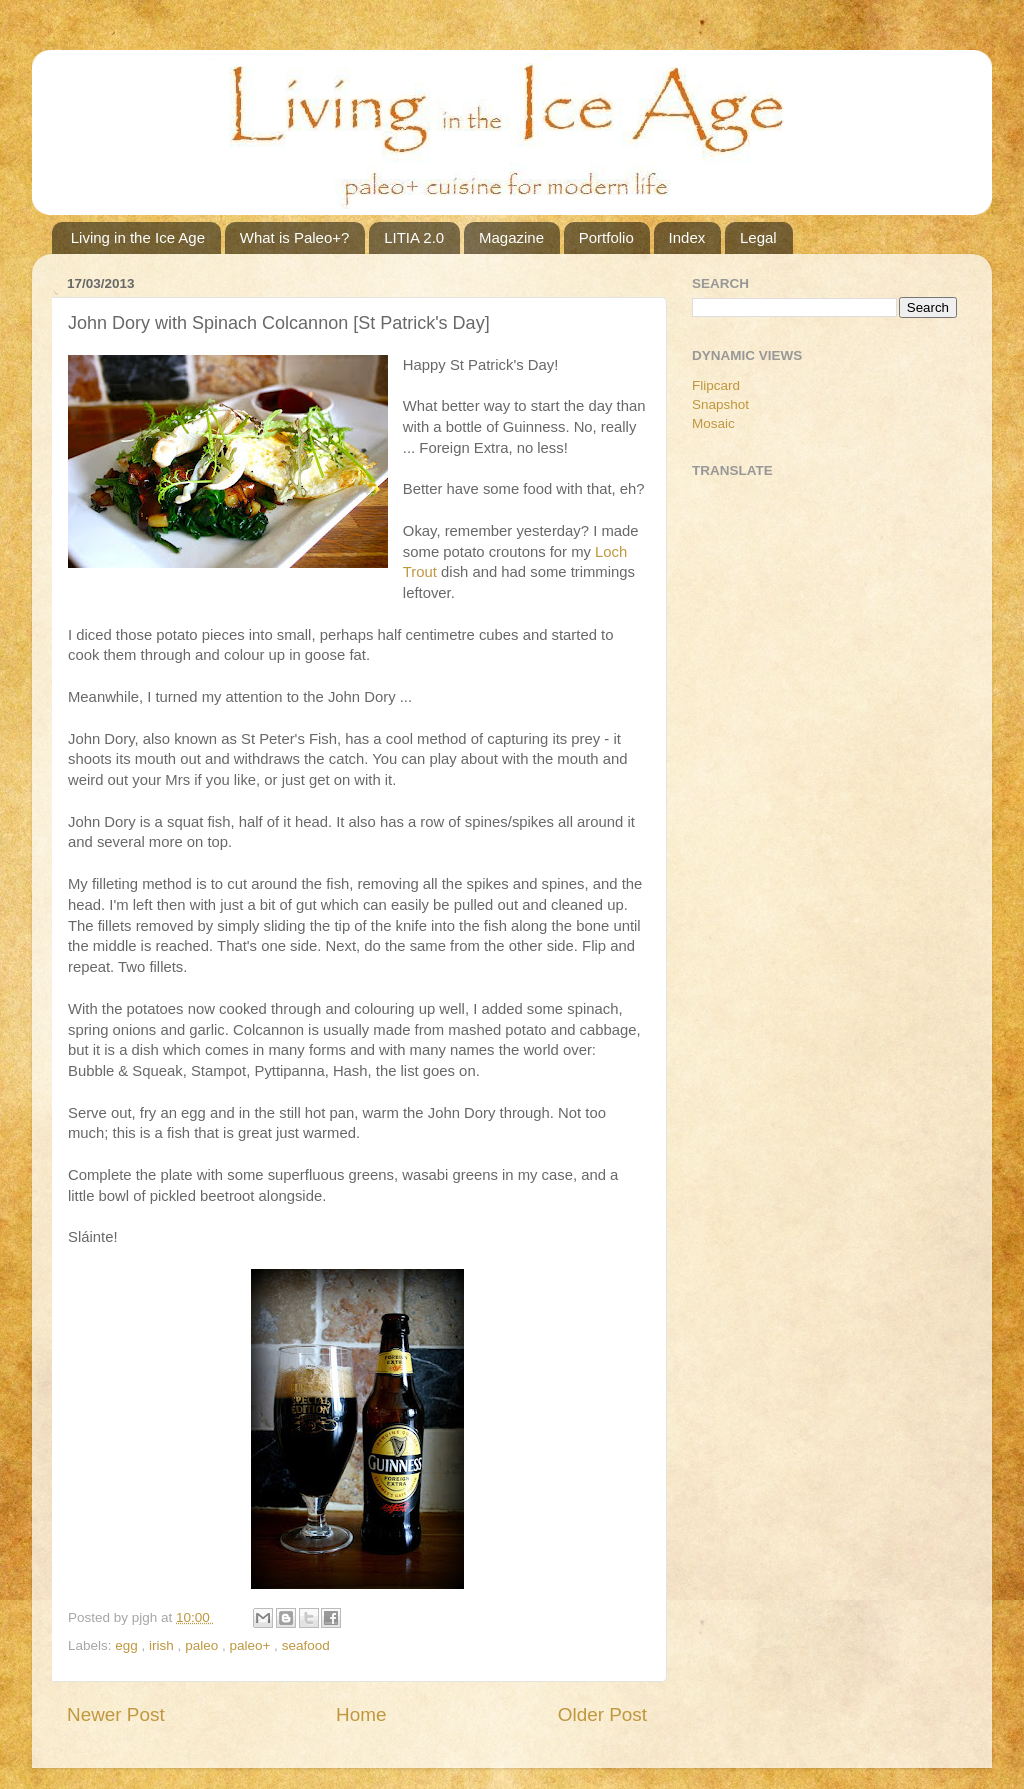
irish (163, 1645)
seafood (306, 1645)
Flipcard (716, 385)
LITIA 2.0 (414, 237)
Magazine (511, 237)
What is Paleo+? (295, 237)
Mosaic (713, 423)
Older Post (602, 1714)
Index (687, 237)
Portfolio (606, 237)
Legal (758, 237)
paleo (203, 1645)
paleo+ (251, 1645)
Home (361, 1714)
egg (128, 1645)
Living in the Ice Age (138, 237)
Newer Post (116, 1714)
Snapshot (720, 404)
